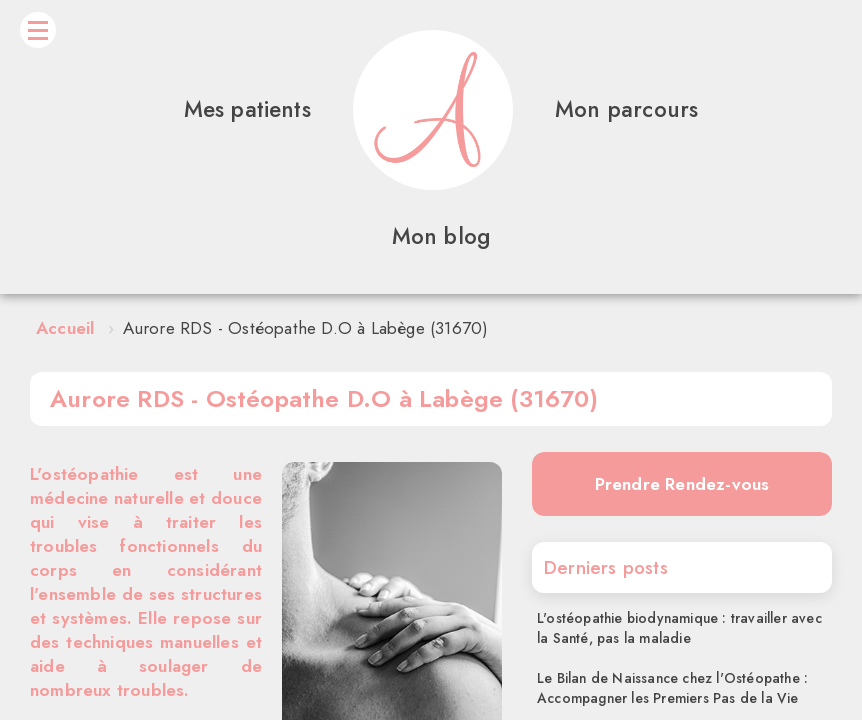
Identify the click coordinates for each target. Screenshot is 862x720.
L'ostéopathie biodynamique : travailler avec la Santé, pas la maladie (679, 628)
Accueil (65, 328)
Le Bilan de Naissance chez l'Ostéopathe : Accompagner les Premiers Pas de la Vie (672, 688)
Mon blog (441, 236)
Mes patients (247, 109)
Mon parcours (626, 109)
